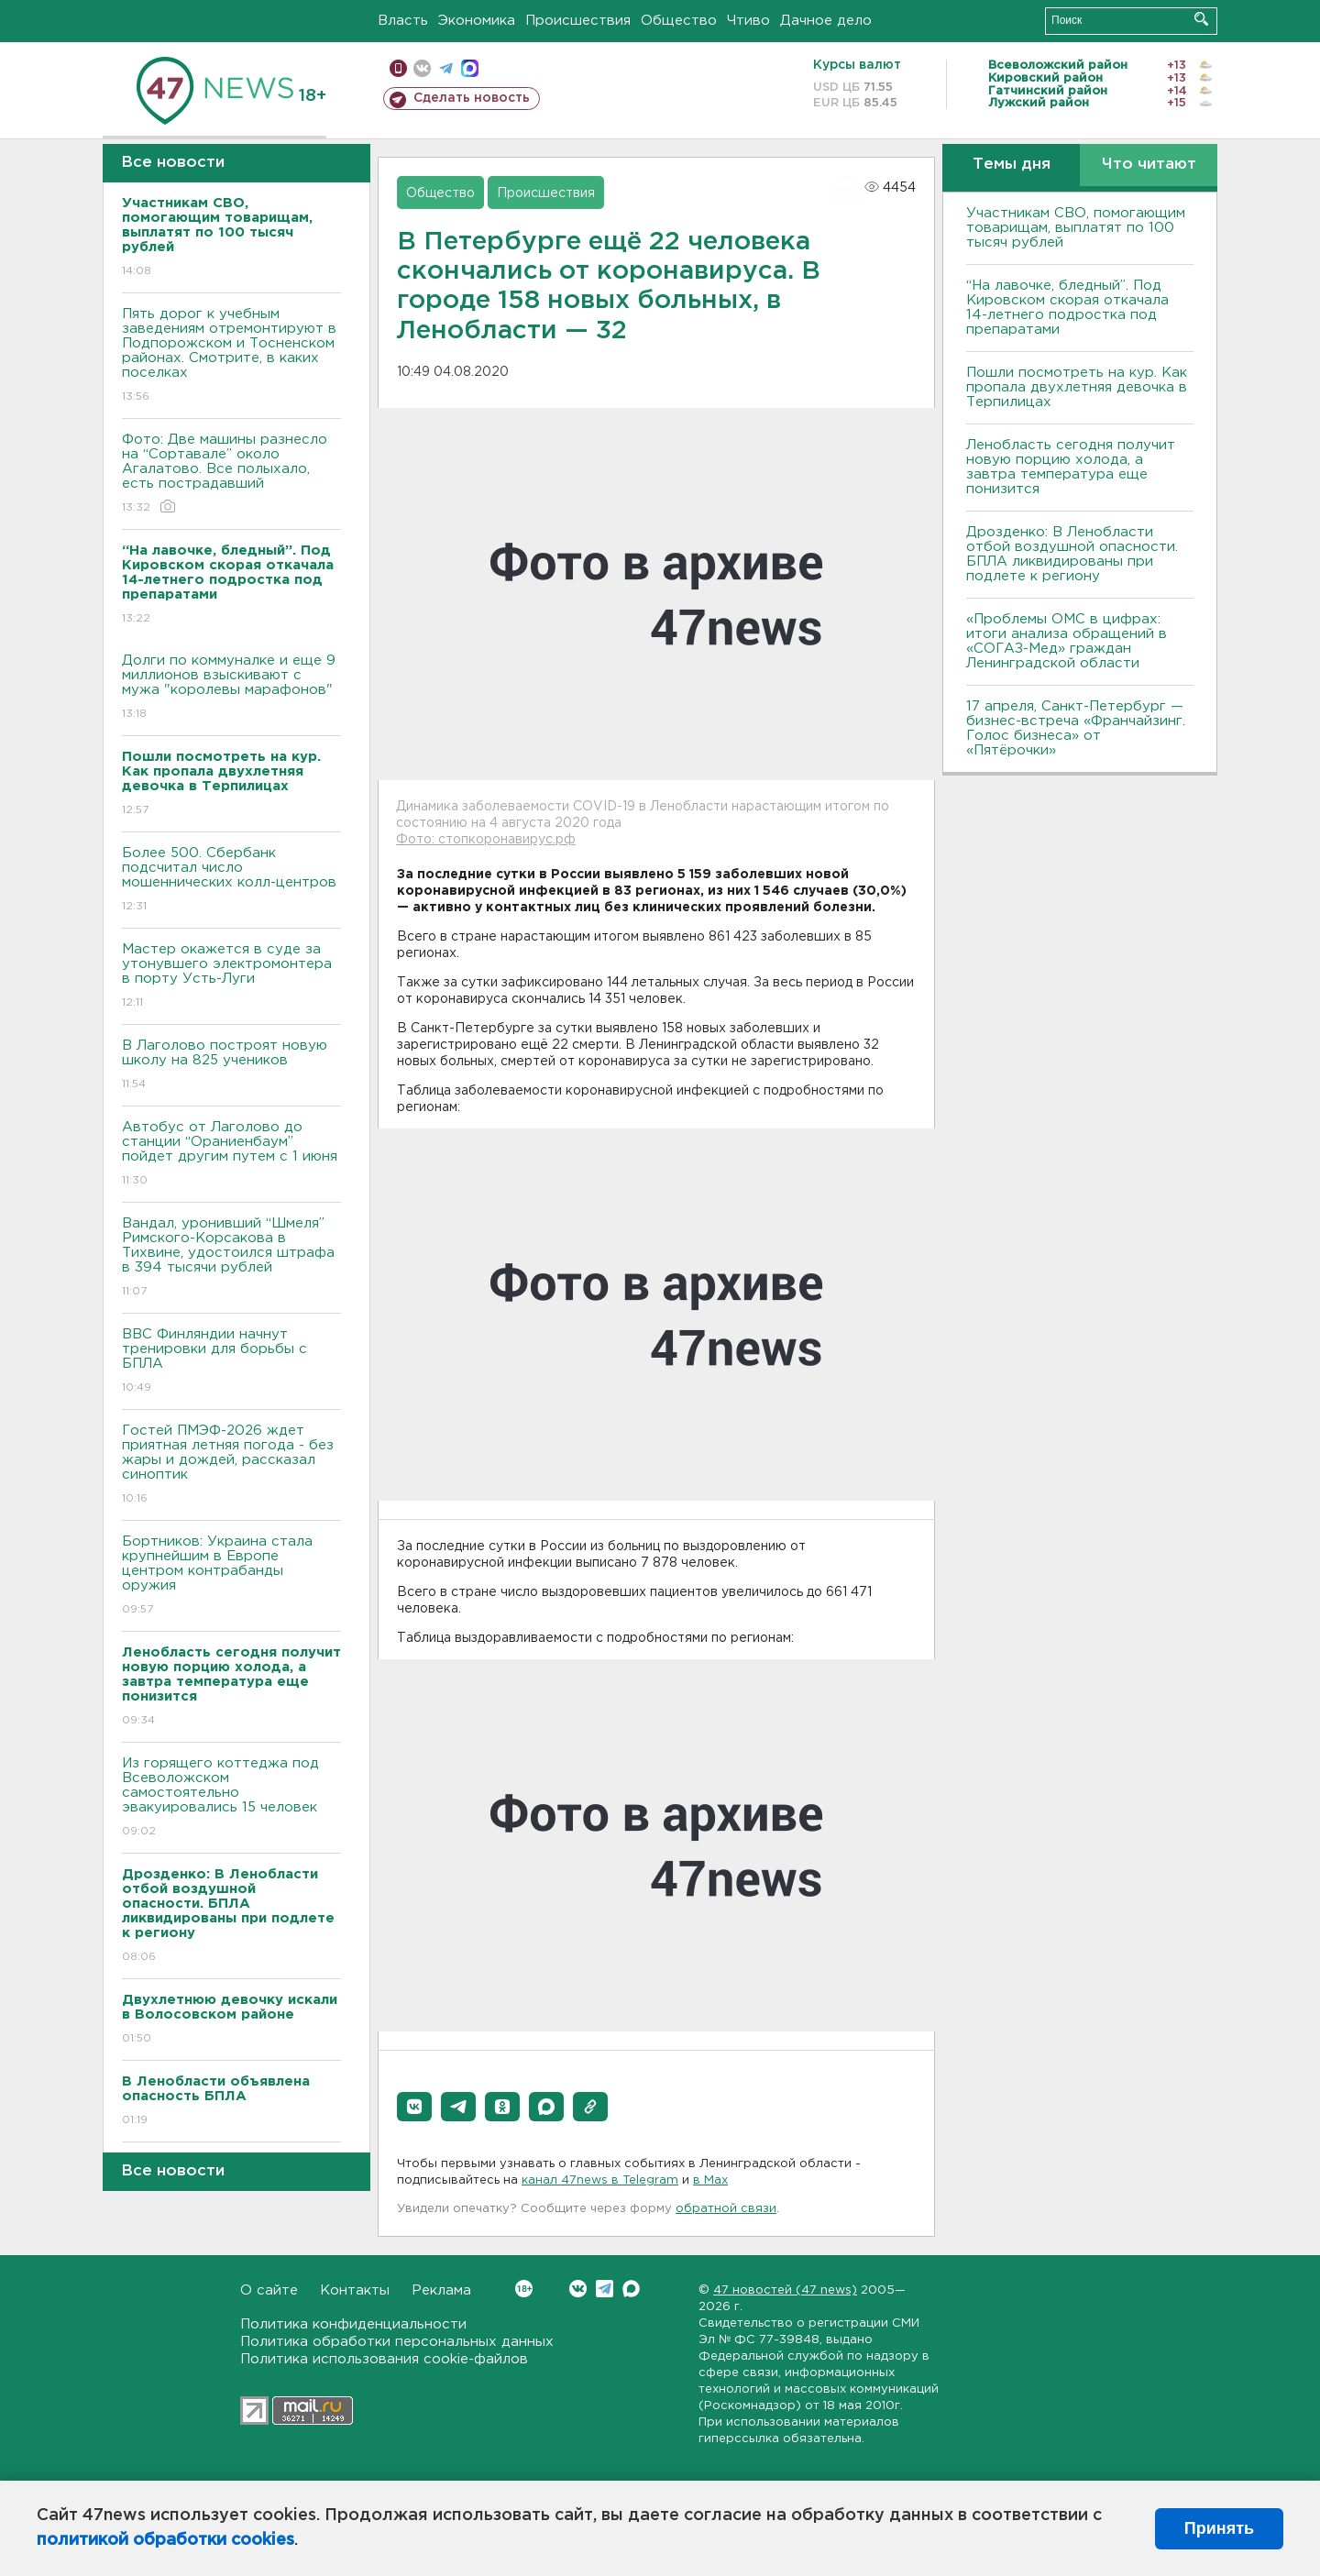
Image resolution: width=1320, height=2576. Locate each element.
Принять (1219, 2528)
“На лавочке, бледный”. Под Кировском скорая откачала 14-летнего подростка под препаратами (1067, 308)
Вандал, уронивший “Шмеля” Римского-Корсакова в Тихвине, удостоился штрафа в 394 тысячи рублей (231, 1258)
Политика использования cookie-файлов (384, 2359)
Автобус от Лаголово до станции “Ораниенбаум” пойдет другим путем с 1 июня (231, 1154)
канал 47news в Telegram (600, 2180)
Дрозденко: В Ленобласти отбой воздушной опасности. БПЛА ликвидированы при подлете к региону (1072, 554)
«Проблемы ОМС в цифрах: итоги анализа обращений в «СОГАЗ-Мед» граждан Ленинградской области (1066, 641)
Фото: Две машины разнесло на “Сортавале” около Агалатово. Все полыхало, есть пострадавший (231, 474)
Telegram (604, 2288)
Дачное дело (826, 21)
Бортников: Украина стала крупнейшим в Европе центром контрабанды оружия (231, 1576)
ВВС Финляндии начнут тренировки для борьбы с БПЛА (231, 1361)
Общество (679, 21)
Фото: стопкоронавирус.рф (486, 839)
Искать (1201, 19)
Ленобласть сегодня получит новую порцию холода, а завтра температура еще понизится (1070, 467)
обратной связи (726, 2209)
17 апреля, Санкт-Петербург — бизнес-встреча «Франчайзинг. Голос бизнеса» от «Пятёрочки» (1075, 728)
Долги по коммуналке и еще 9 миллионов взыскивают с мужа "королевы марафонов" (231, 688)
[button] (414, 2106)
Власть (403, 21)
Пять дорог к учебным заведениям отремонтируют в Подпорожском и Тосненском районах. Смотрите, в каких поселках (231, 356)
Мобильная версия (398, 68)
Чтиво (748, 21)
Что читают (1149, 164)
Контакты (355, 2290)
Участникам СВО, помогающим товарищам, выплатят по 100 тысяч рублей (1075, 227)
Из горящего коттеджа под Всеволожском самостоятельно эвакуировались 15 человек (231, 1798)
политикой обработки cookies (165, 2540)
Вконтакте (524, 2288)
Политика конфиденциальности (353, 2324)
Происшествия (578, 21)
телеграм (446, 68)
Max (631, 2288)
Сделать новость (471, 98)
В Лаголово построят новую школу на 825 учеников (231, 1066)
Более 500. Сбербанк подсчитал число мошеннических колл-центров (231, 880)
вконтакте (422, 68)
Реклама (441, 2290)
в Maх (710, 2180)
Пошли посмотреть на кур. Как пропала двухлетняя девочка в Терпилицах (1076, 387)
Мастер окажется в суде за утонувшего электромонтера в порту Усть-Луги (231, 976)
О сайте (269, 2290)
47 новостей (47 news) (785, 2290)
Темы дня (1011, 164)
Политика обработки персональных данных (397, 2342)
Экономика (476, 21)
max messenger (469, 68)
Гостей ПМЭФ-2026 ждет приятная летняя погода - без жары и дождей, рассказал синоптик (231, 1465)
